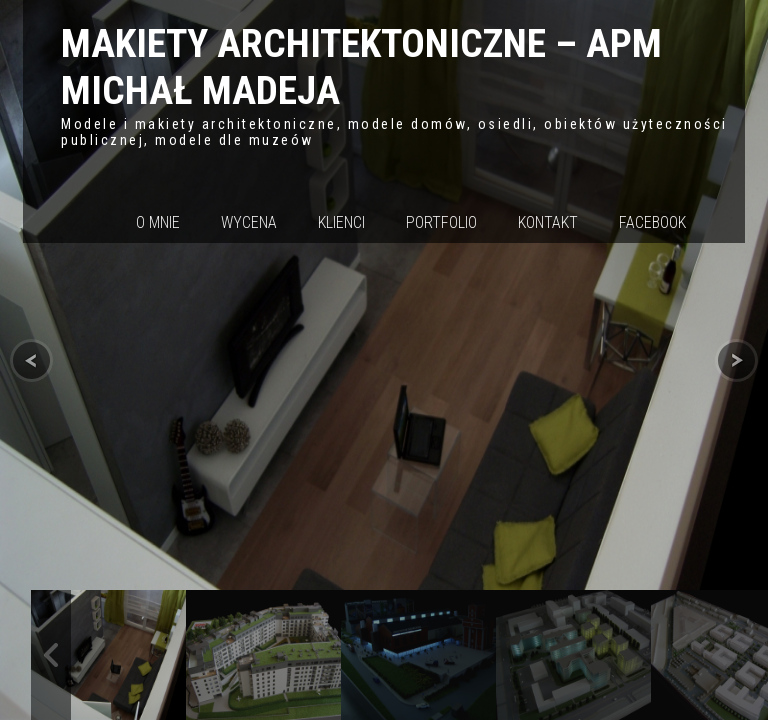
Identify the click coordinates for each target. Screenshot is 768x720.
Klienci (341, 222)
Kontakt (548, 222)
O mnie (158, 222)
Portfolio (441, 222)
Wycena (249, 222)
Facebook (652, 222)
